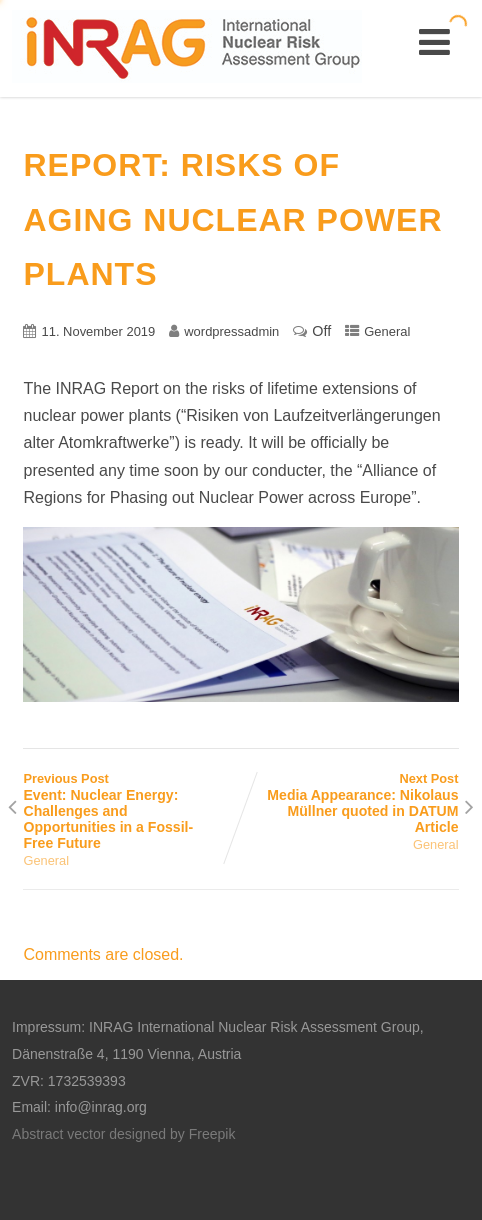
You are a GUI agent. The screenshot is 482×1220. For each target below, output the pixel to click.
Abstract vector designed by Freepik (123, 1134)
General (387, 331)
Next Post (350, 803)
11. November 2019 (98, 331)
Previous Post (132, 811)
